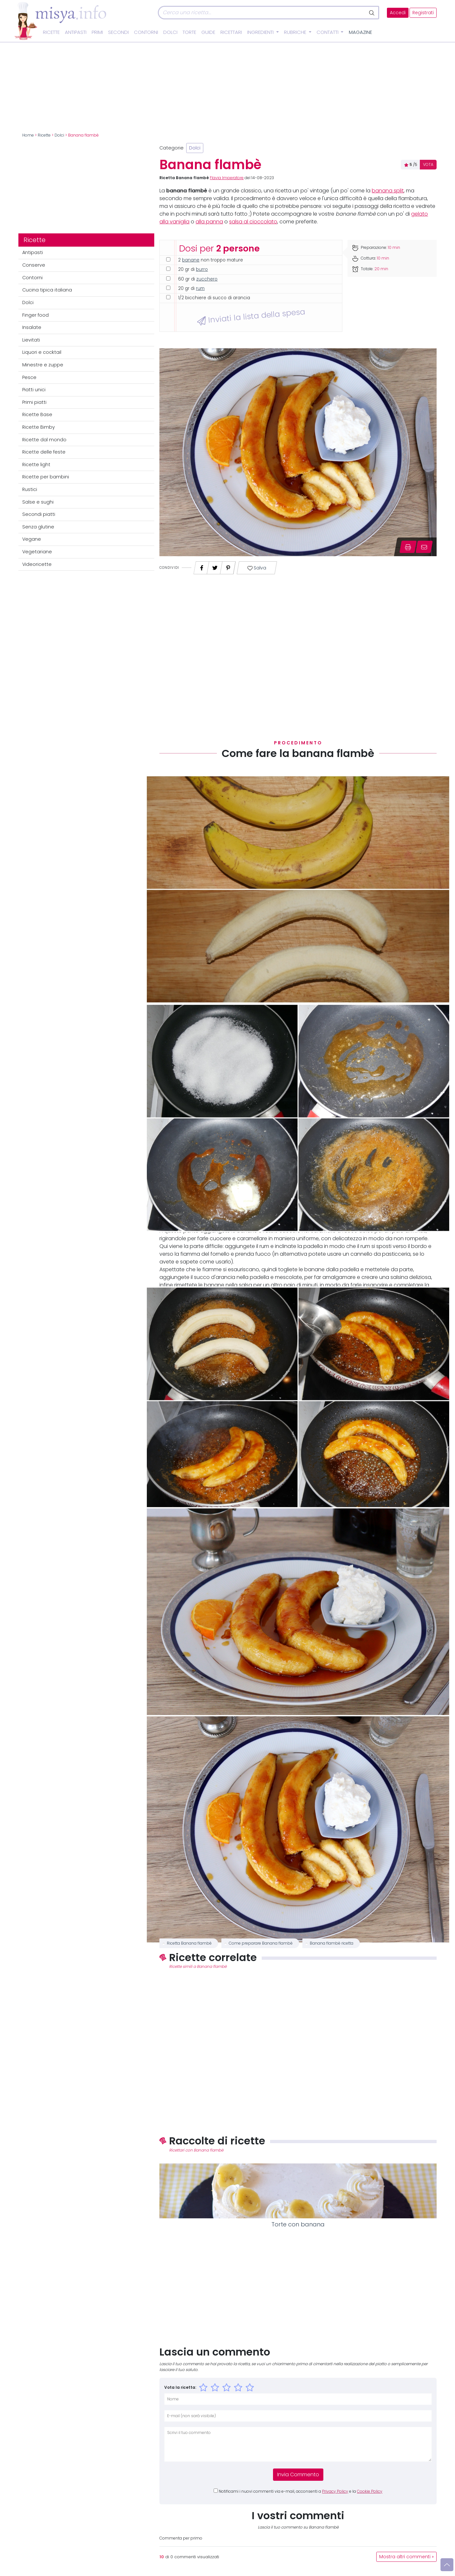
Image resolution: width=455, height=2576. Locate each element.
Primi (97, 32)
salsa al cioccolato (253, 222)
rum (200, 288)
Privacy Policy (335, 2491)
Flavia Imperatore (227, 178)
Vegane (31, 539)
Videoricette (37, 564)
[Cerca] (262, 12)
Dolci (170, 32)
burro (202, 269)
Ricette (51, 32)
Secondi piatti (38, 514)
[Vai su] (446, 2564)
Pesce (29, 377)
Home (28, 135)
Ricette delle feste (44, 452)
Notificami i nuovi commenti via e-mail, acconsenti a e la (300, 2491)
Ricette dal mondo (44, 440)
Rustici (29, 489)
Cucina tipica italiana (47, 290)
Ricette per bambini (45, 477)
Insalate (31, 327)
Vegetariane (37, 552)
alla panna (209, 222)
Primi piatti (34, 402)
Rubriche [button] (296, 32)
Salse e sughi (38, 502)
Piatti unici (34, 390)
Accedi (398, 12)
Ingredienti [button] (261, 32)
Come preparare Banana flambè (261, 1943)
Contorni (146, 32)
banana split (388, 191)
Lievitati (31, 340)
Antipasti (75, 32)
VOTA (428, 164)
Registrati (423, 12)
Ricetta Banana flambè (189, 1943)
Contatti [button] (328, 32)
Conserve (33, 265)
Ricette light (36, 464)
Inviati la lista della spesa (251, 316)
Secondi (118, 32)
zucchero (206, 279)
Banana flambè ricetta (331, 1943)
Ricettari (231, 32)
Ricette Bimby (38, 427)
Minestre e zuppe (42, 365)
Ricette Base (37, 414)
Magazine (360, 32)
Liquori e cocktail (41, 352)
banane (190, 260)
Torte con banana (298, 2224)
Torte (189, 32)
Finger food (35, 315)
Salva (257, 568)
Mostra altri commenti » (406, 2557)
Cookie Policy (369, 2491)
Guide (208, 32)
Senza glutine (38, 527)
